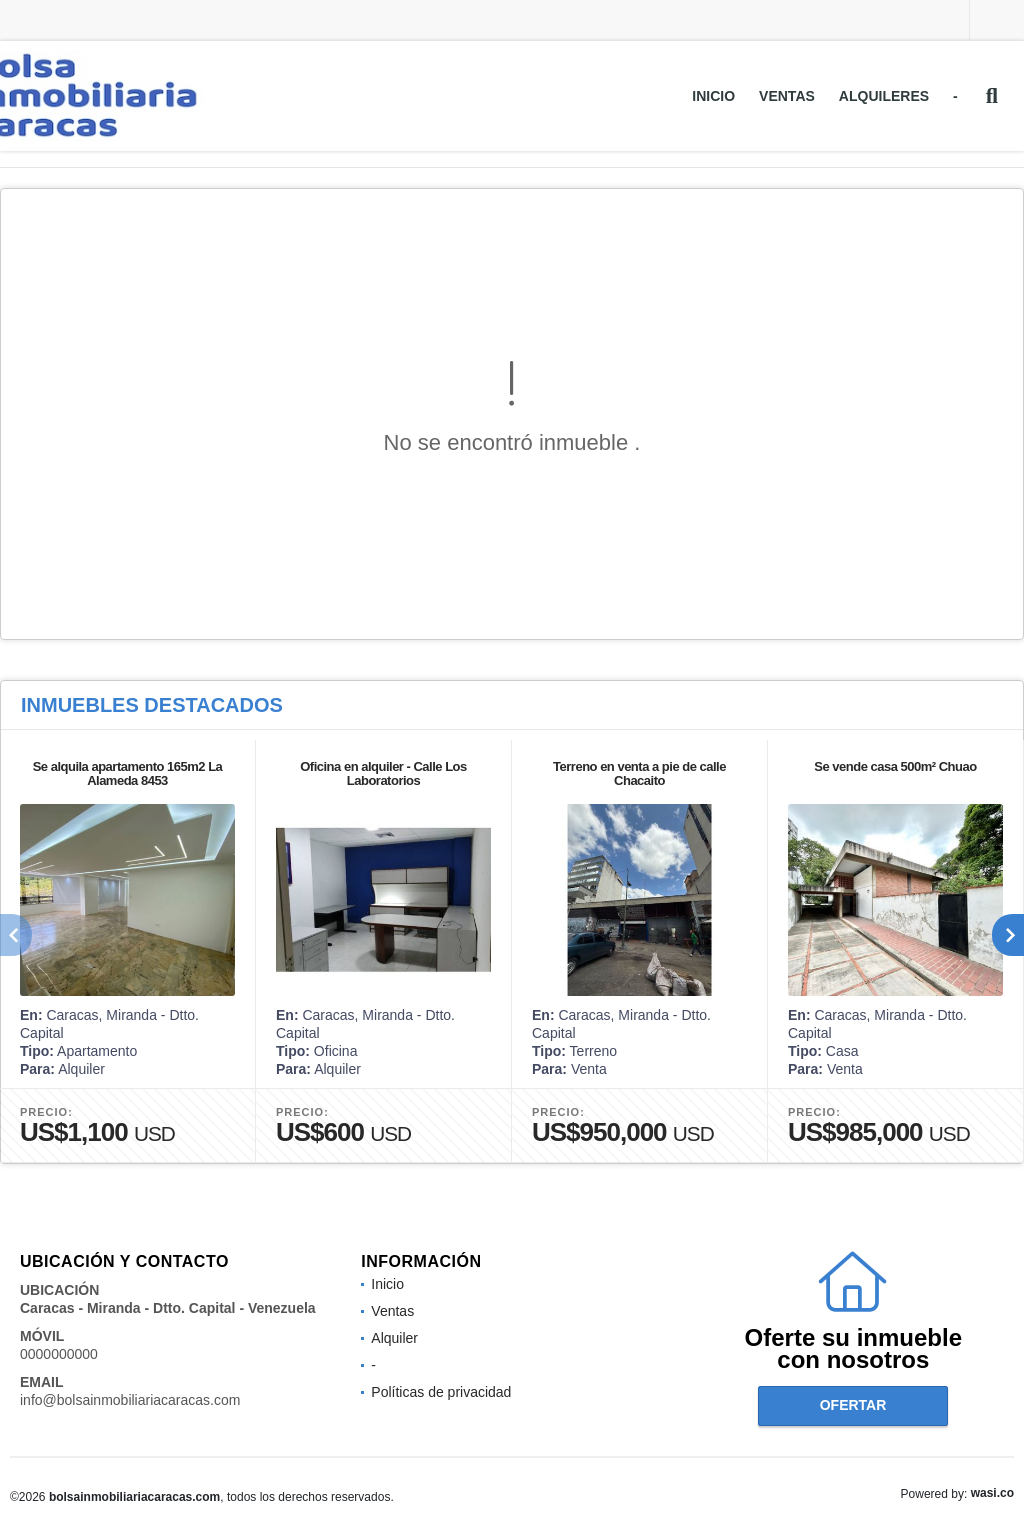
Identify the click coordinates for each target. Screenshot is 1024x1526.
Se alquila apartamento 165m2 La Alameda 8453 (128, 773)
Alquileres (884, 96)
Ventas (787, 96)
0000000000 (59, 1354)
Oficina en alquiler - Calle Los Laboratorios (383, 773)
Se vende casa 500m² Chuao (895, 766)
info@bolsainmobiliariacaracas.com (130, 1400)
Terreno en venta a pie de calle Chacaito (639, 773)
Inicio (713, 96)
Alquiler (394, 1338)
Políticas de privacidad (441, 1392)
